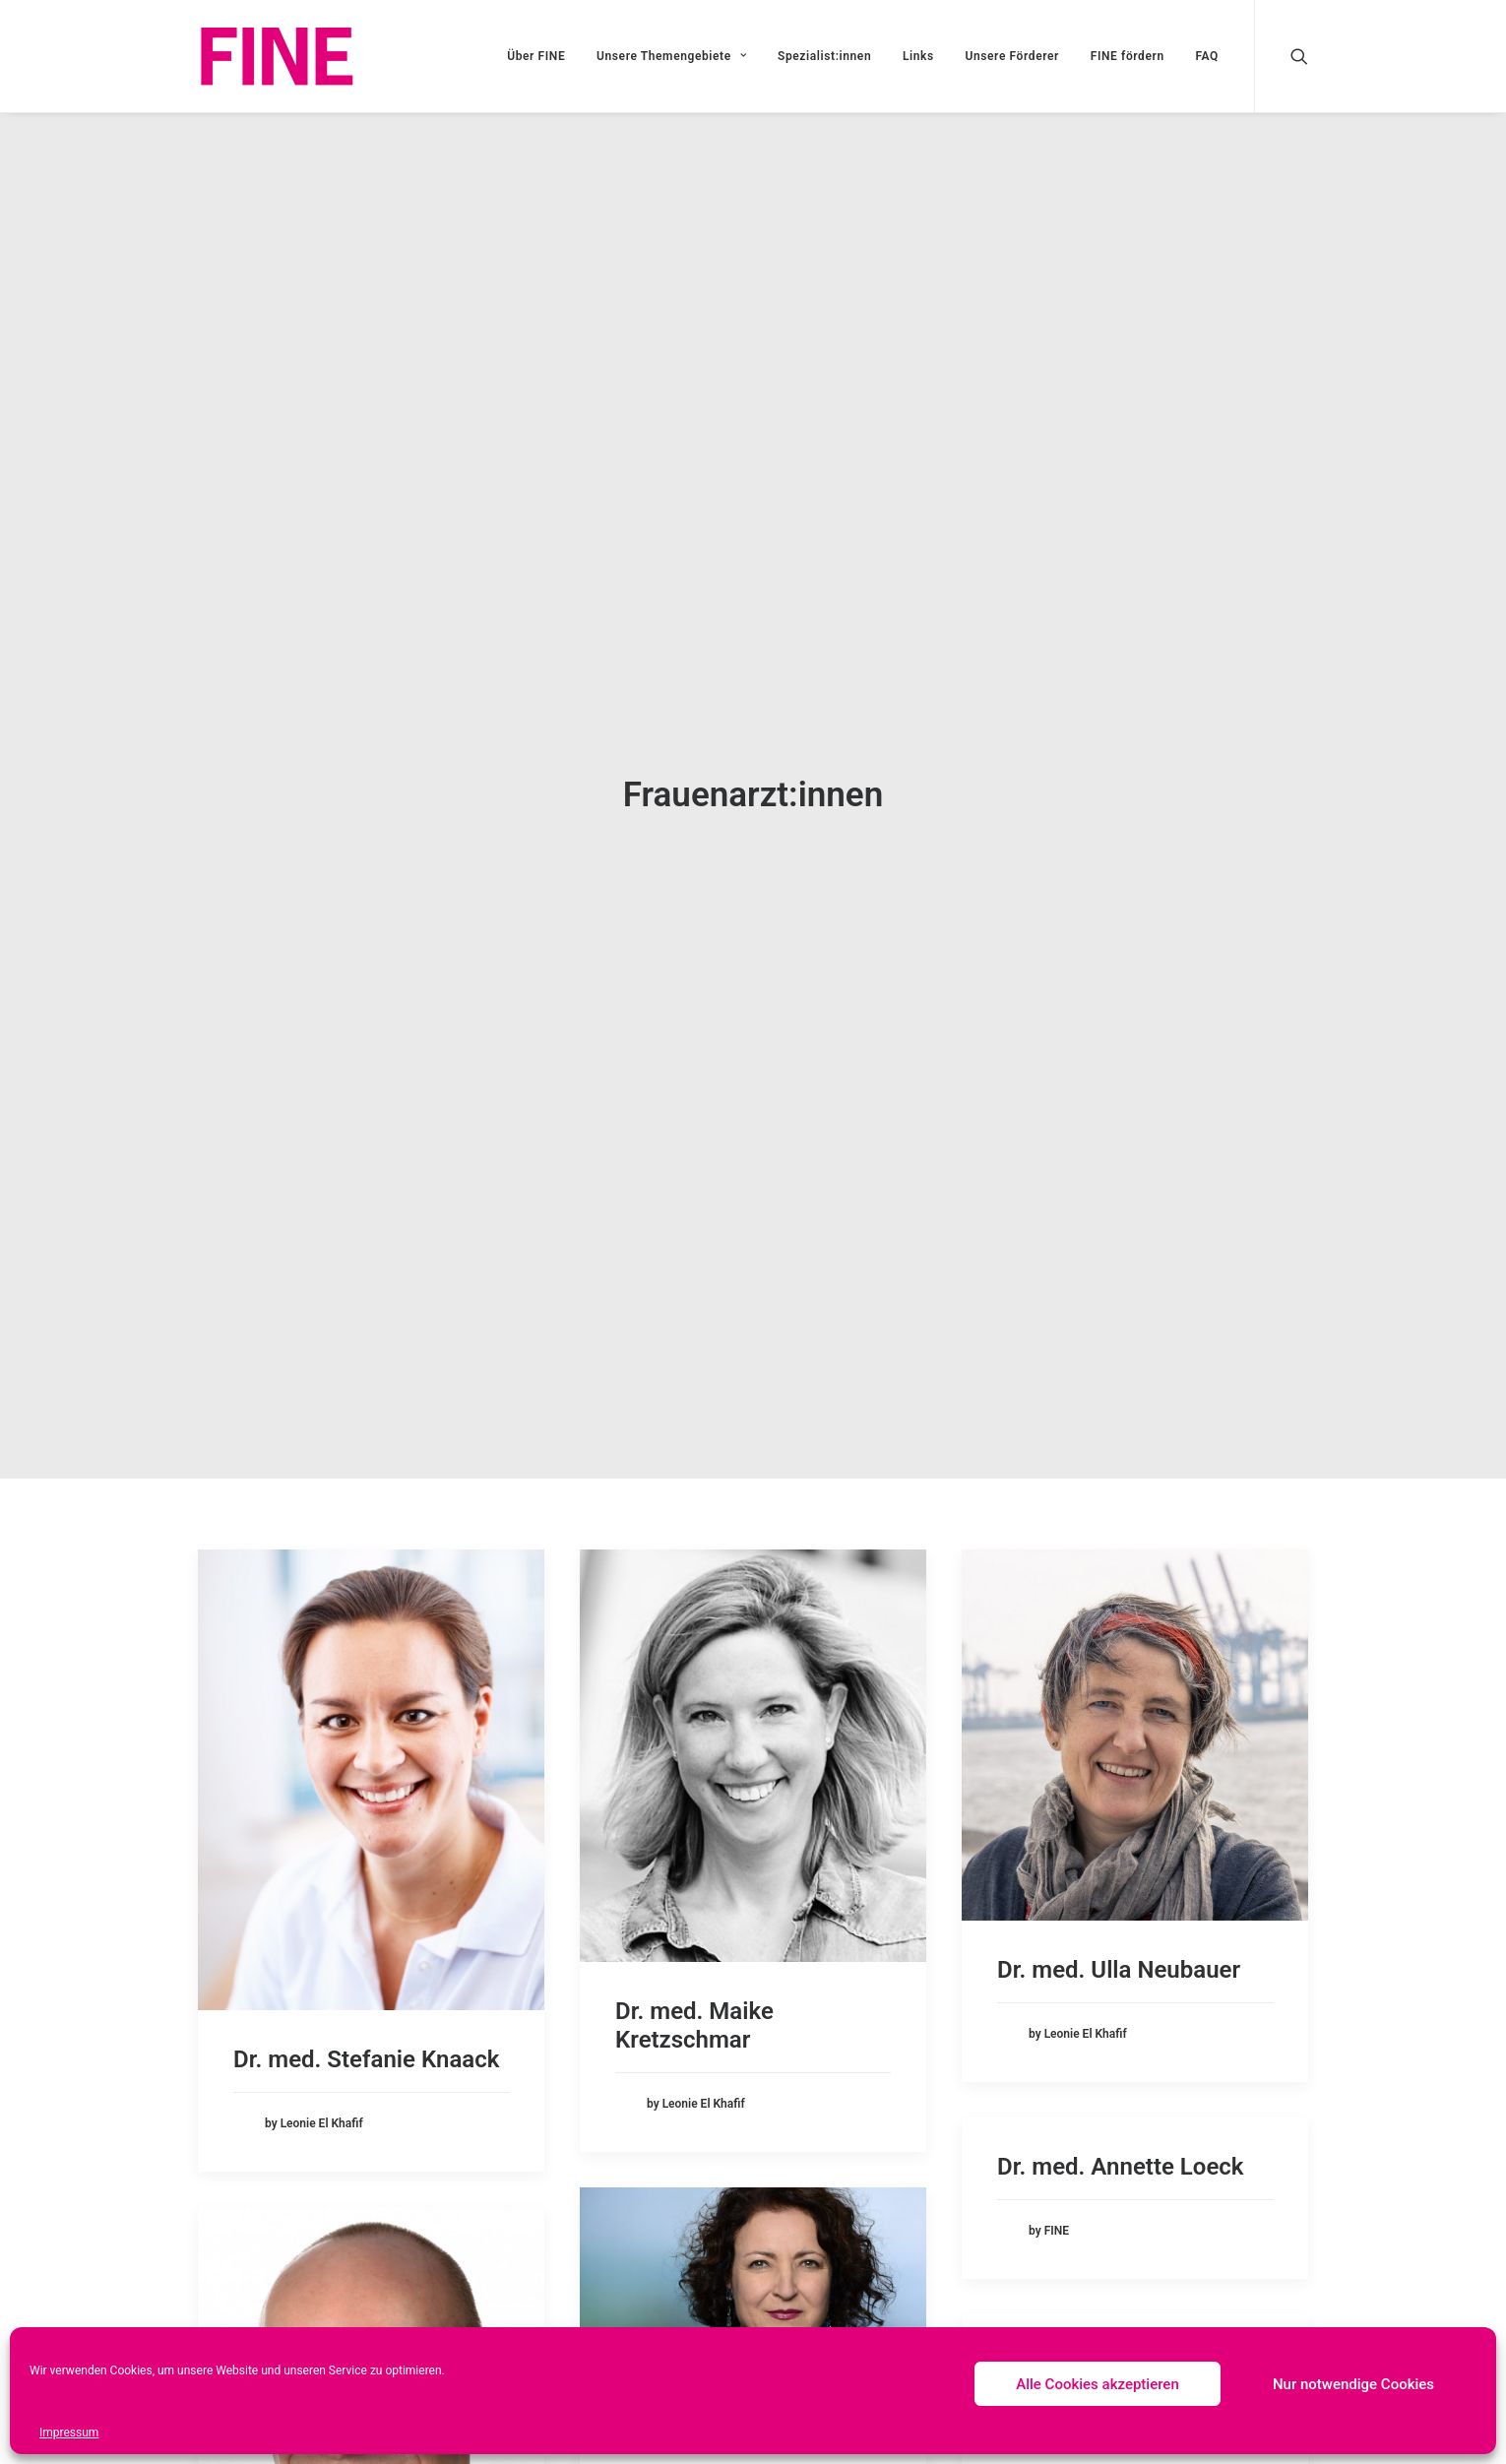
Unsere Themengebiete (671, 56)
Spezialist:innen (824, 56)
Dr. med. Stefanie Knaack (366, 2041)
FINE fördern (1127, 56)
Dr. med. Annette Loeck (1120, 2149)
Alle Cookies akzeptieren (1097, 2384)
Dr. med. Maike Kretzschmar (694, 2008)
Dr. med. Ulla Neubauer (1118, 1952)
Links (918, 56)
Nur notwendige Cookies (1353, 2384)
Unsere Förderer (1012, 56)
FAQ (1207, 56)
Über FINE (536, 56)
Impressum (68, 2432)
